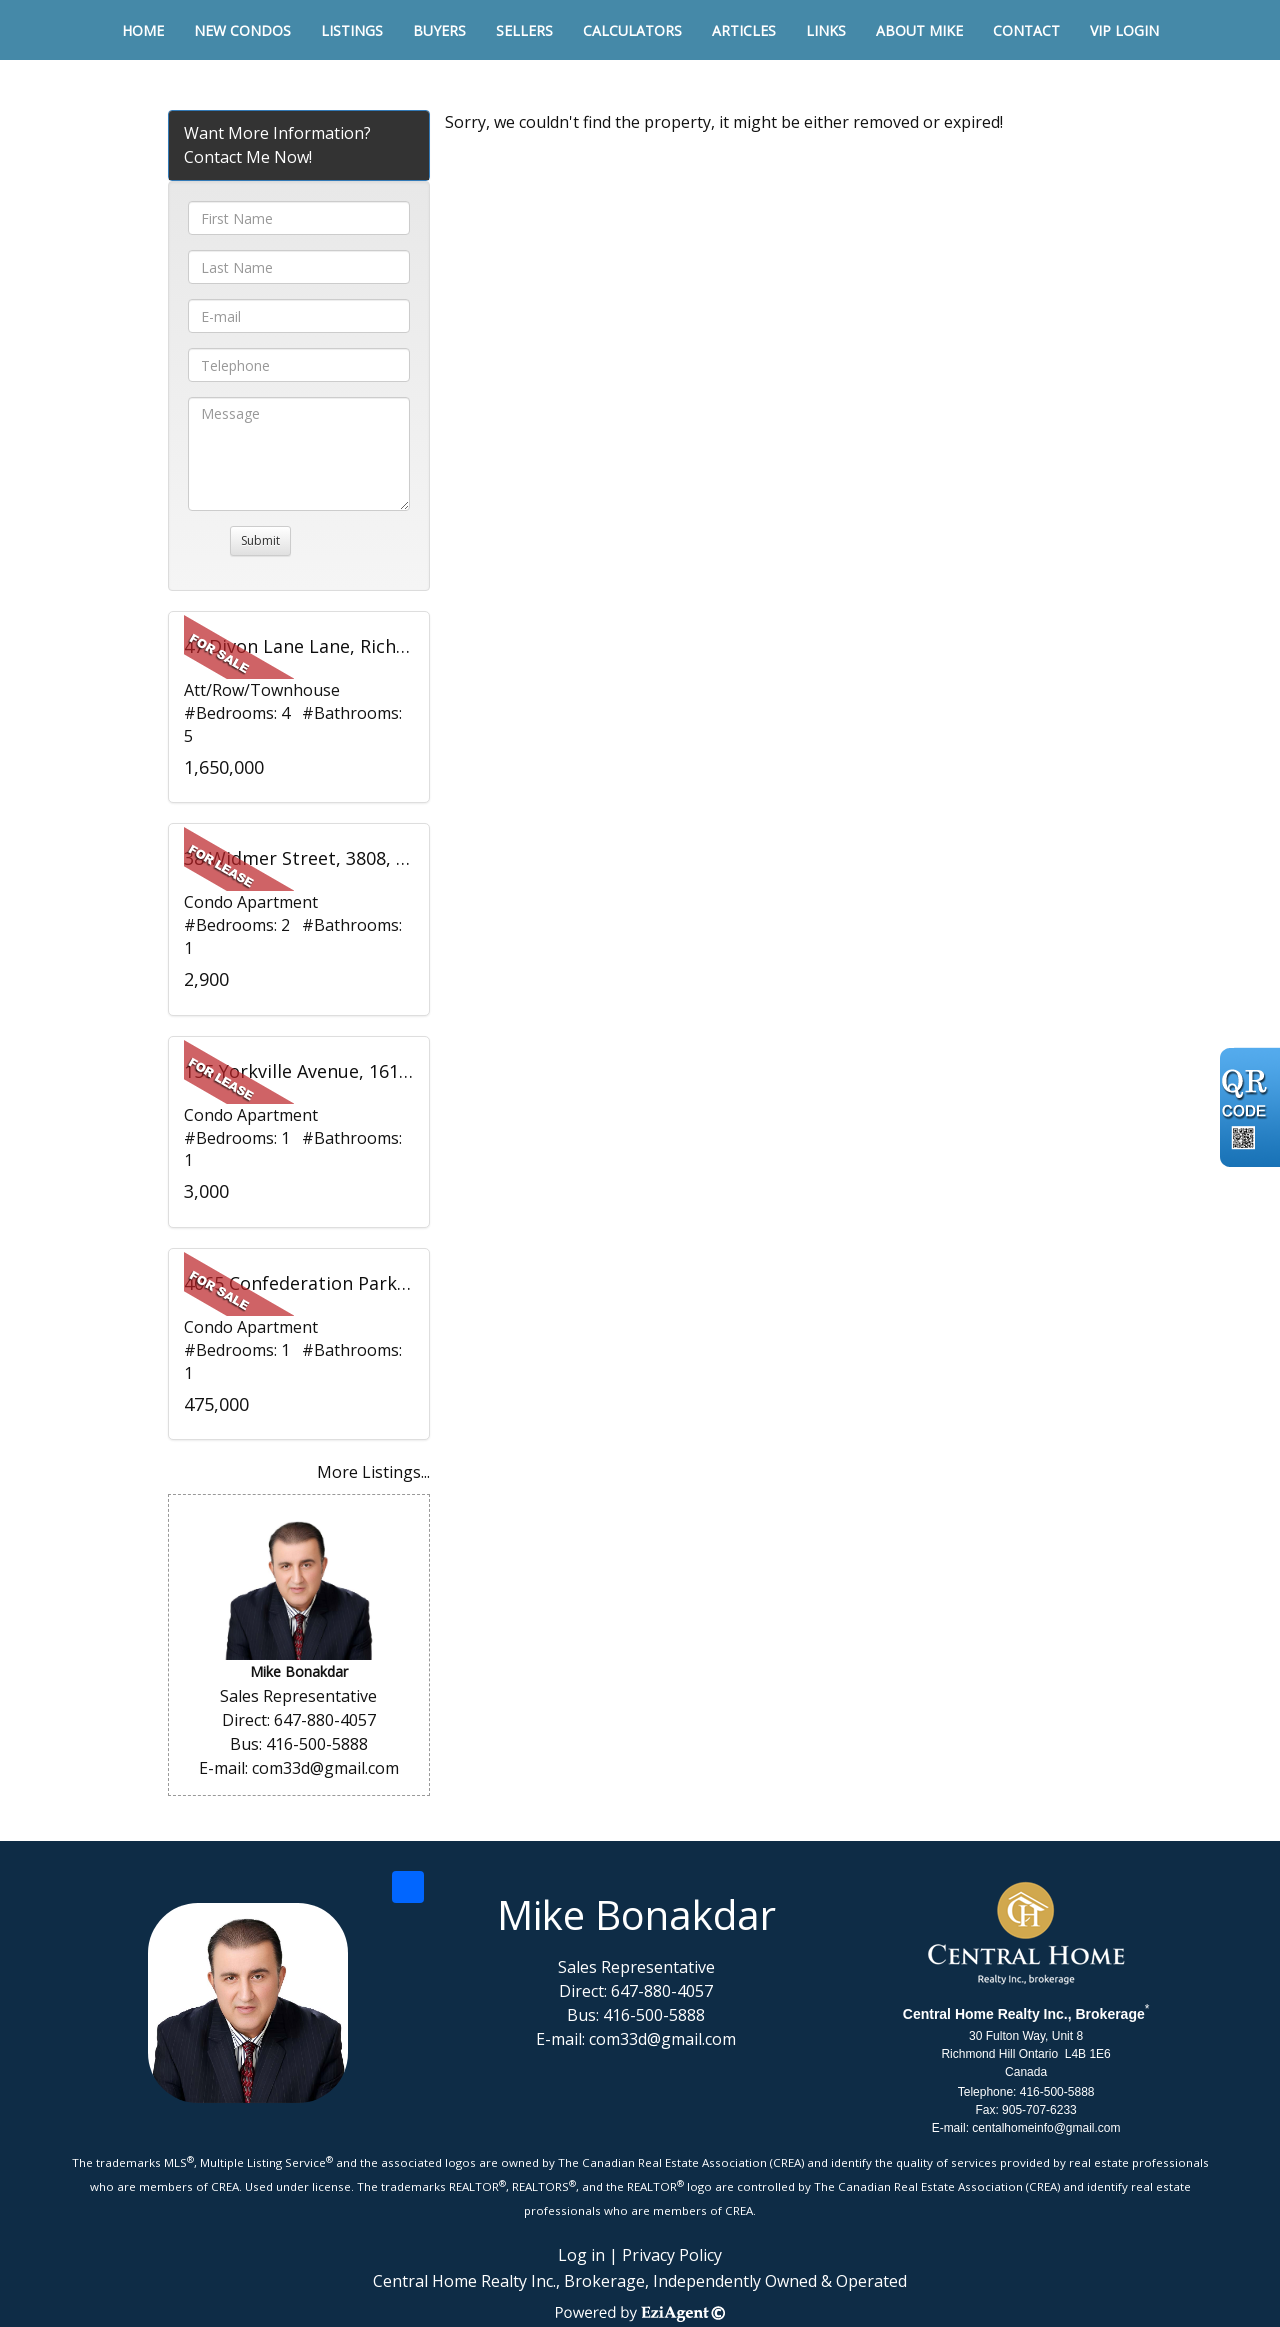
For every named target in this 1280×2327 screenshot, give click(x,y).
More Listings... (373, 1472)
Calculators (632, 30)
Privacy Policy (672, 2255)
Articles (744, 30)
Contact (1026, 30)
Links (826, 30)
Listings (352, 30)
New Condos (242, 30)
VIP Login (1124, 30)
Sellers (524, 30)
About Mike (919, 30)
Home (143, 30)
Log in (581, 2255)
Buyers (439, 30)
